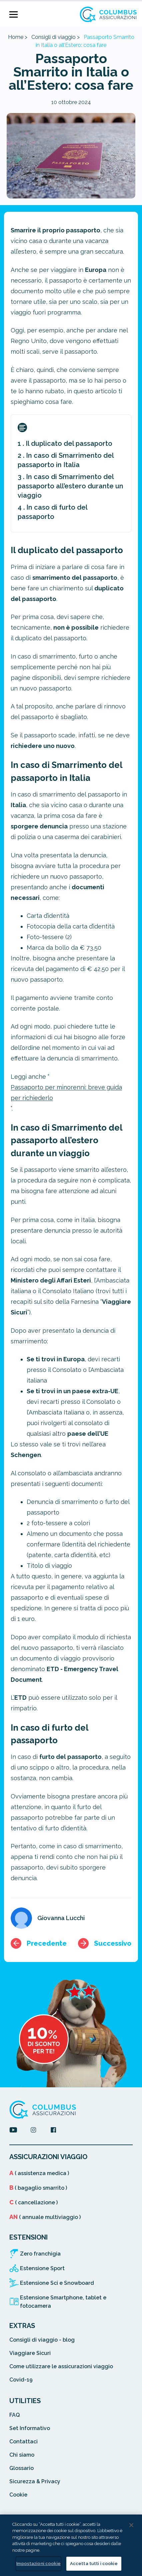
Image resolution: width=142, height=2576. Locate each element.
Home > (17, 37)
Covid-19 (21, 2380)
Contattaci (23, 2441)
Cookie (18, 2495)
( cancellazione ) (33, 2202)
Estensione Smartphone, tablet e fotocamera (63, 2301)
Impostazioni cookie (38, 2563)
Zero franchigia (40, 2254)
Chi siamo (21, 2455)
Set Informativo (29, 2428)
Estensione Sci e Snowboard (57, 2283)
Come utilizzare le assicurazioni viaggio (61, 2366)
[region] (71, 2545)
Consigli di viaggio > (55, 37)
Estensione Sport (42, 2268)
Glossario (21, 2468)
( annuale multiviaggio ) (45, 2217)
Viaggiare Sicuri (30, 2353)
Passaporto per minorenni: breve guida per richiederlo (66, 1092)
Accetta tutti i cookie (94, 2563)
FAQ (14, 2415)
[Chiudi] (131, 2525)
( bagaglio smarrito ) (38, 2188)
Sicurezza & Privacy (34, 2481)
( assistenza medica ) (39, 2173)
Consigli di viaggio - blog (42, 2340)
